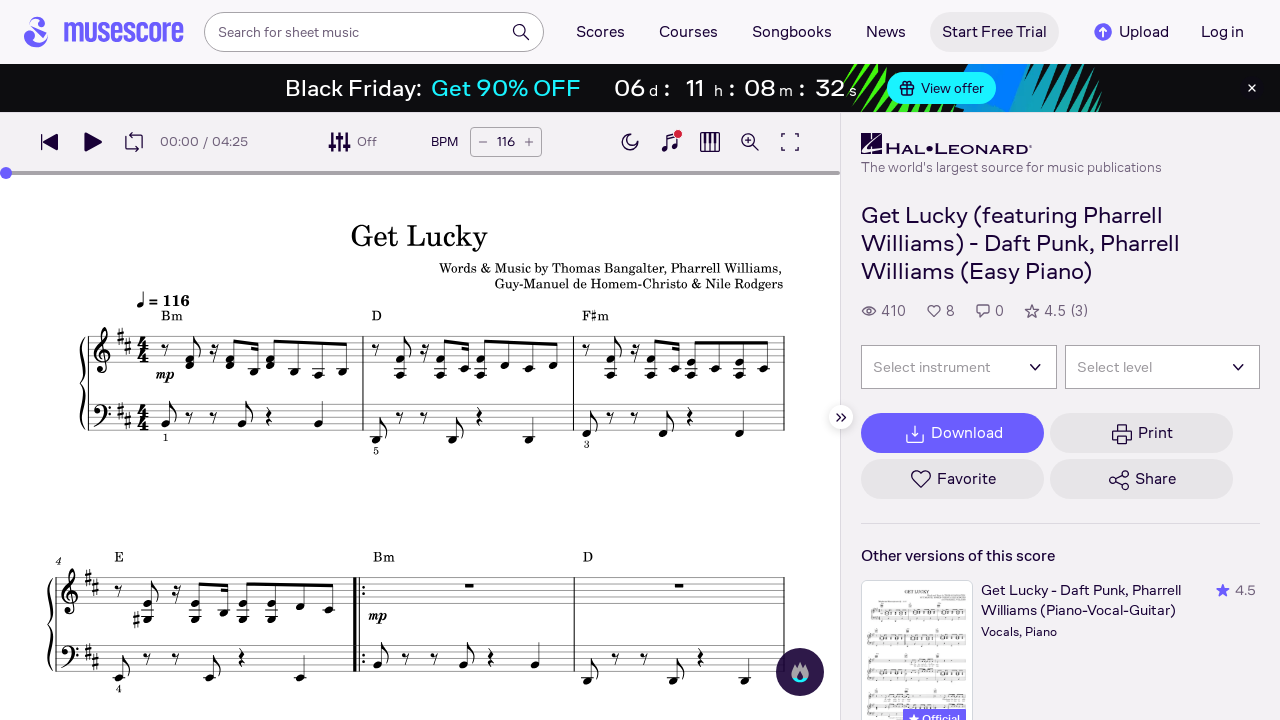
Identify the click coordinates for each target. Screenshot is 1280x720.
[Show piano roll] (710, 142)
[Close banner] (1252, 88)
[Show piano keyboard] (670, 142)
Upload (1130, 32)
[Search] (521, 32)
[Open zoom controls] (750, 142)
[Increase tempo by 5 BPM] (529, 142)
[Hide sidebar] (841, 417)
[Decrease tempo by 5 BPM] (483, 142)
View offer (941, 88)
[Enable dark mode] (630, 142)
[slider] (6, 173)
